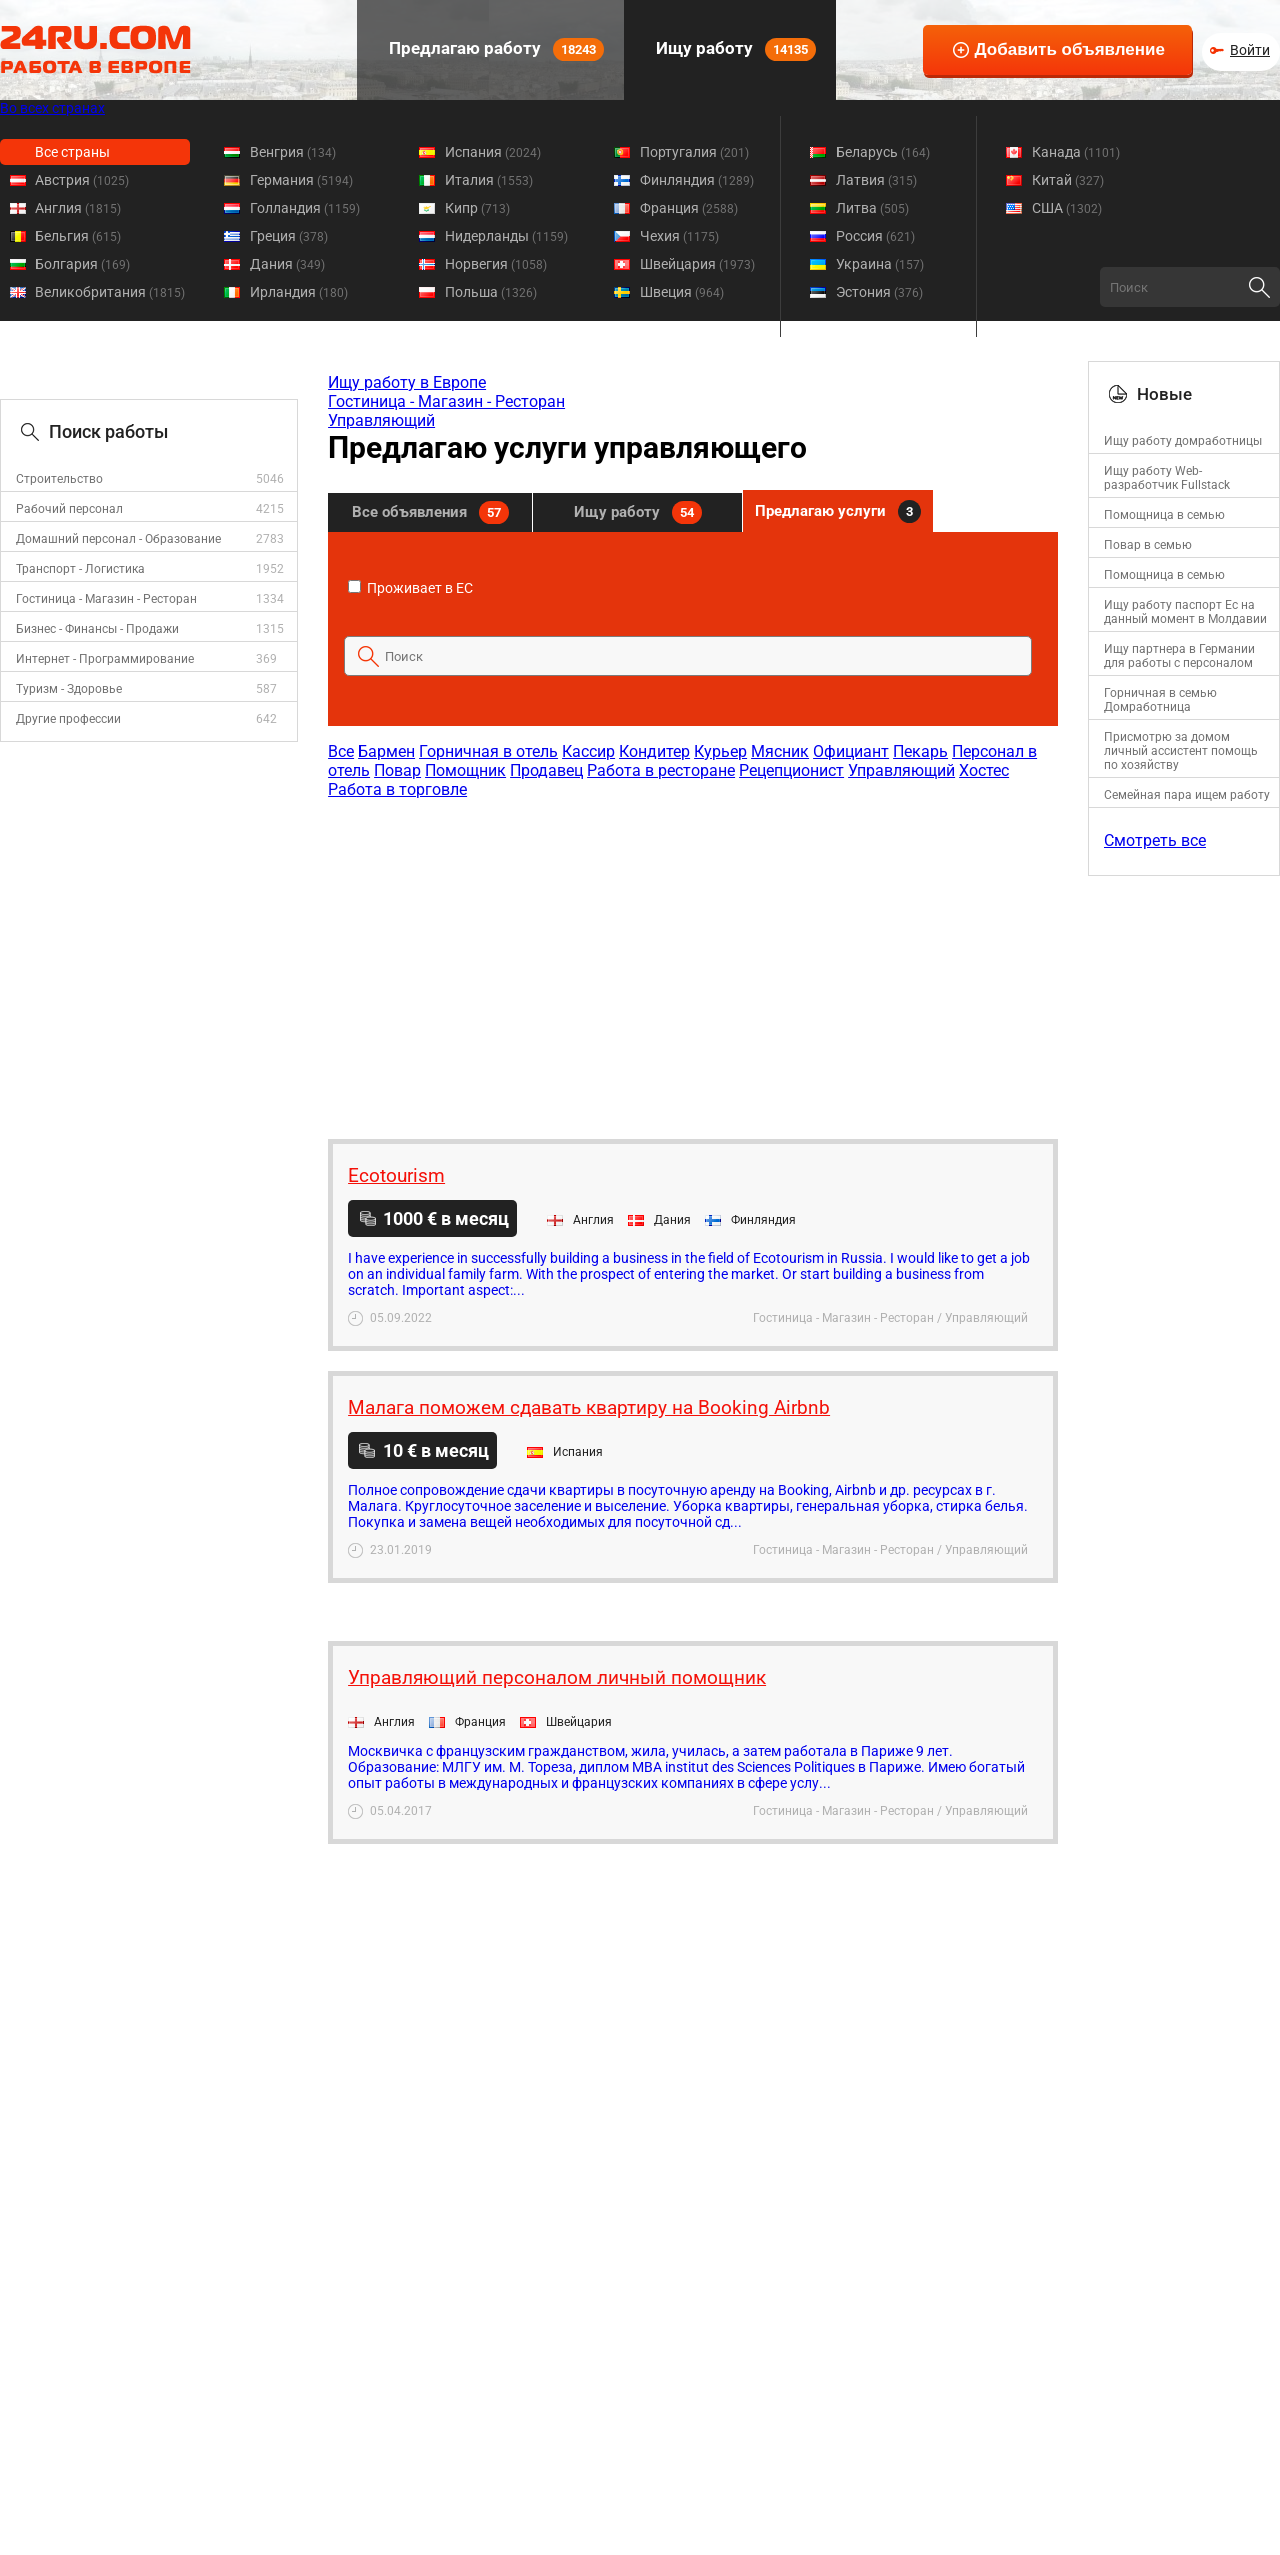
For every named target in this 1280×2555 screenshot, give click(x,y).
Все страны (72, 152)
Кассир (588, 751)
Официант (851, 751)
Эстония (879, 292)
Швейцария (697, 264)
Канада (1076, 152)
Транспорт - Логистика (80, 569)
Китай (1068, 180)
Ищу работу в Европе (407, 382)
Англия (78, 208)
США (1067, 208)
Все (341, 751)
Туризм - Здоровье (69, 689)
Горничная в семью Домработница (1160, 700)
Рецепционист (791, 770)
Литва (872, 208)
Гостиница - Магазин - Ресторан (106, 599)
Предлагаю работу (494, 49)
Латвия (876, 180)
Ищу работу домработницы (1183, 441)
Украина (880, 264)
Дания (287, 264)
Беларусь (883, 152)
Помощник (465, 770)
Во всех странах (52, 108)
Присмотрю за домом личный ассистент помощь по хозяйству (1181, 751)
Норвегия (496, 264)
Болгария (82, 264)
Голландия (305, 208)
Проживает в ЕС (410, 588)
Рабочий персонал (69, 509)
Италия (489, 180)
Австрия (82, 180)
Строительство (59, 479)
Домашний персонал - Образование (118, 539)
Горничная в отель (488, 751)
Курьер (720, 751)
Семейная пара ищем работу (1187, 795)
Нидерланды (506, 236)
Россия (875, 236)
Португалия (694, 152)
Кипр (477, 208)
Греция (289, 236)
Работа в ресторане (661, 770)
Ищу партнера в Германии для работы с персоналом (1179, 656)
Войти (1250, 50)
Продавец (546, 770)
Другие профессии (68, 719)
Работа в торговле (397, 789)
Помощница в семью (1164, 515)
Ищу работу (734, 49)
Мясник (780, 751)
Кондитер (654, 751)
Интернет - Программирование (105, 659)
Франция (689, 208)
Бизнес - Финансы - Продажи (97, 629)
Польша (491, 292)
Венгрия (293, 152)
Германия (301, 180)
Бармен (386, 751)
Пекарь (920, 751)
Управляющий (381, 420)
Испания (493, 152)
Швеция (682, 292)
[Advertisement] (692, 959)
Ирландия (299, 292)
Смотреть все (1155, 840)
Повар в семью (1148, 545)
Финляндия (697, 180)
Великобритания (110, 292)
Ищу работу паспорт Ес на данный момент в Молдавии (1185, 612)
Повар (397, 770)
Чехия (679, 236)
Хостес (984, 770)
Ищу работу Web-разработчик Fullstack (1167, 478)
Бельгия (78, 236)
